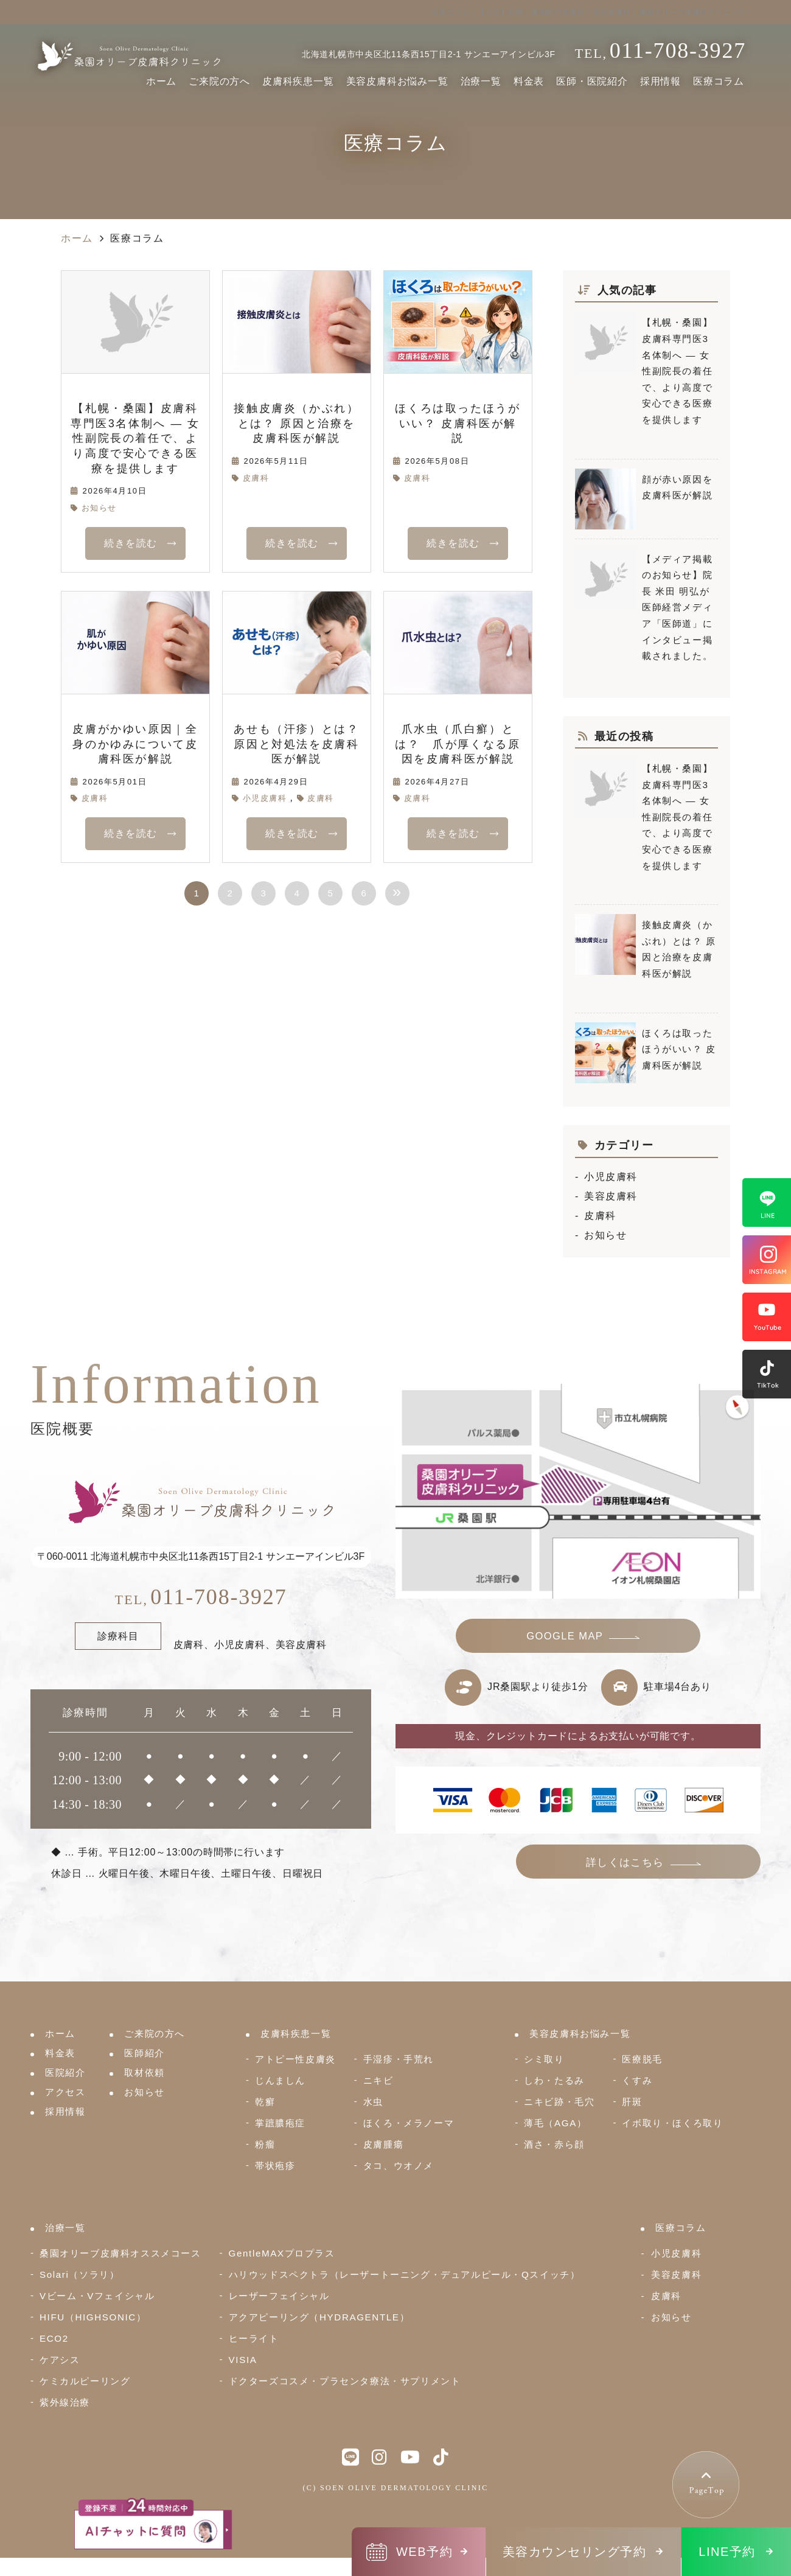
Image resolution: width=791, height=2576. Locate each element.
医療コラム (718, 81)
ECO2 (54, 2338)
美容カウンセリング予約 (575, 2551)
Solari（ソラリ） (79, 2274)
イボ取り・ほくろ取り (672, 2123)
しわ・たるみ (554, 2080)
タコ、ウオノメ (398, 2165)
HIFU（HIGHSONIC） (93, 2317)
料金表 (529, 81)
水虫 (373, 2101)
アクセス (65, 2092)
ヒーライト (254, 2338)
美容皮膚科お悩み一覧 (397, 81)
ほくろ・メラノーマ (408, 2123)
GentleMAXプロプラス (282, 2253)
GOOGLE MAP (565, 1638)
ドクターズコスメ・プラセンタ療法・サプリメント (345, 2381)
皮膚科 (256, 478)
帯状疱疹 (275, 2165)
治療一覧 (481, 81)
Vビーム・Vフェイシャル (97, 2296)
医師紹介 (144, 2053)
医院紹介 (65, 2072)
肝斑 (632, 2101)
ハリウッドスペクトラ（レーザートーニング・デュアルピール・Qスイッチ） (404, 2274)
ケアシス (60, 2359)
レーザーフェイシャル (279, 2296)
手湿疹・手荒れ (398, 2059)
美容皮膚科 (611, 1196)
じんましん (280, 2080)
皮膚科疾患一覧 (298, 81)
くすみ (637, 2080)
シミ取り (544, 2059)
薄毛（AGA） (555, 2123)
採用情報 (660, 81)
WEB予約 (424, 2551)
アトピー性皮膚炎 (295, 2059)
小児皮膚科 (265, 798)
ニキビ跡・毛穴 (559, 2101)
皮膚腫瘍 (383, 2144)
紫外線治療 (65, 2402)
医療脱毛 (642, 2059)
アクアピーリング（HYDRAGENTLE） (319, 2317)
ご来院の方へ (219, 81)
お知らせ (99, 507)
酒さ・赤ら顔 (554, 2144)
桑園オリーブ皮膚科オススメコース (120, 2253)
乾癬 (265, 2101)
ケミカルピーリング (85, 2381)
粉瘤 (265, 2144)
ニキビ (378, 2080)
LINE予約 (727, 2551)
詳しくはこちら (657, 1866)
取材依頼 (144, 2072)
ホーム (161, 81)
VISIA (243, 2359)
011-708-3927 (201, 1597)
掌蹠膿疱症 (280, 2123)
